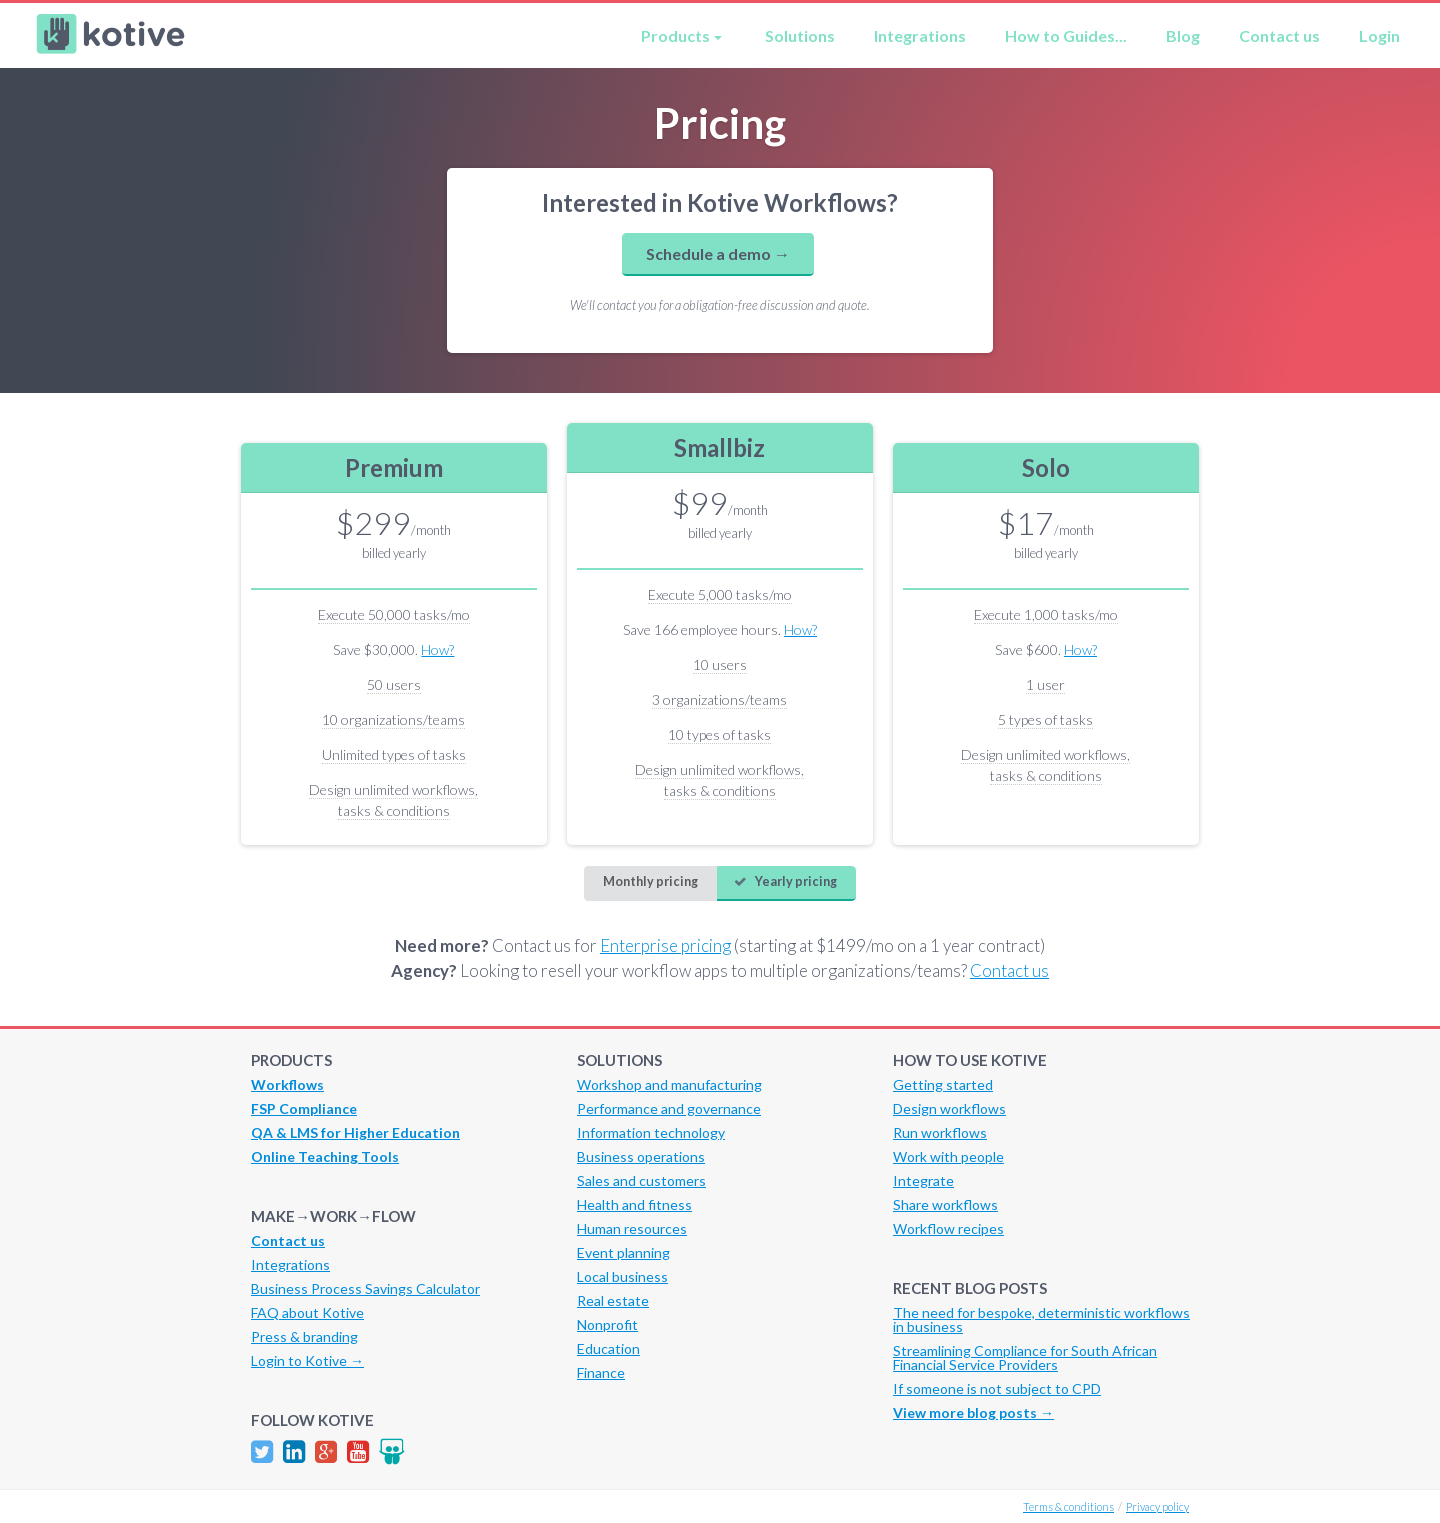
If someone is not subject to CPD (997, 1388)
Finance (601, 1372)
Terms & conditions (1068, 1506)
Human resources (632, 1228)
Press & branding (304, 1336)
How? (437, 649)
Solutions (800, 35)
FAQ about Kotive (307, 1312)
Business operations (641, 1156)
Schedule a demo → (718, 253)
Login (1379, 35)
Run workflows (940, 1132)
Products (675, 35)
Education (608, 1348)
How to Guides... (1066, 35)
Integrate (923, 1180)
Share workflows (945, 1204)
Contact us (1279, 35)
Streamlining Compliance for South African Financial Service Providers (1025, 1357)
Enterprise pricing (665, 945)
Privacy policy (1157, 1506)
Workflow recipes (948, 1228)
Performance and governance (669, 1108)
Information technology (651, 1132)
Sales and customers (641, 1180)
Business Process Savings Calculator (365, 1288)
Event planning (623, 1252)
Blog (1183, 35)
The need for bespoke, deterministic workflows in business (1041, 1319)
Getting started (943, 1084)
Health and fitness (634, 1204)
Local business (622, 1276)
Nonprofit (607, 1324)
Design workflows (949, 1108)
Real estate (613, 1300)
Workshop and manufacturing (669, 1084)
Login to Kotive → (307, 1360)
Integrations (920, 35)
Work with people (948, 1156)
